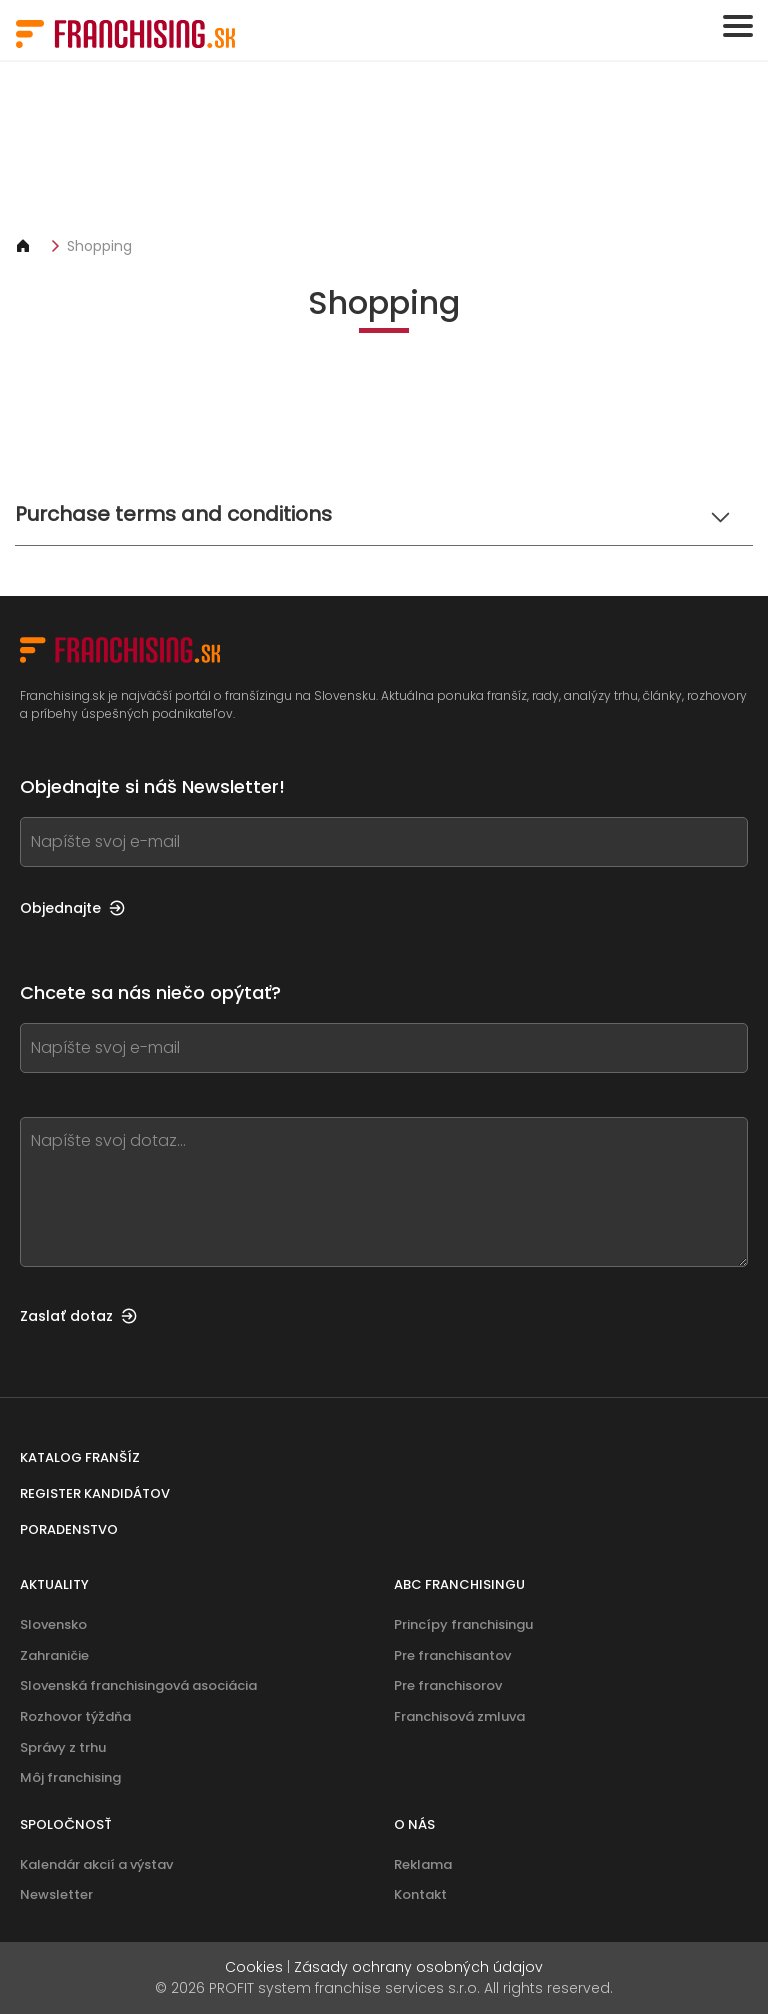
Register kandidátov (95, 1493)
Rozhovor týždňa (75, 1716)
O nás (414, 1824)
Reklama (423, 1864)
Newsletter (56, 1894)
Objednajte (72, 908)
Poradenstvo (69, 1529)
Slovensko (53, 1624)
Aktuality (54, 1584)
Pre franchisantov (452, 1655)
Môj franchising (70, 1777)
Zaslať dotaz (78, 1316)
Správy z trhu (63, 1747)
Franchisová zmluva (459, 1716)
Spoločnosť (66, 1824)
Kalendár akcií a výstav (96, 1864)
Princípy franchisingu (463, 1624)
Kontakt (420, 1894)
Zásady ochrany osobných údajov (418, 1967)
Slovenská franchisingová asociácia (138, 1685)
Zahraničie (54, 1655)
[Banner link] (384, 148)
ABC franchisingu (459, 1584)
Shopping (99, 246)
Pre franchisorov (448, 1685)
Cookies (254, 1967)
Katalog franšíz (80, 1457)
